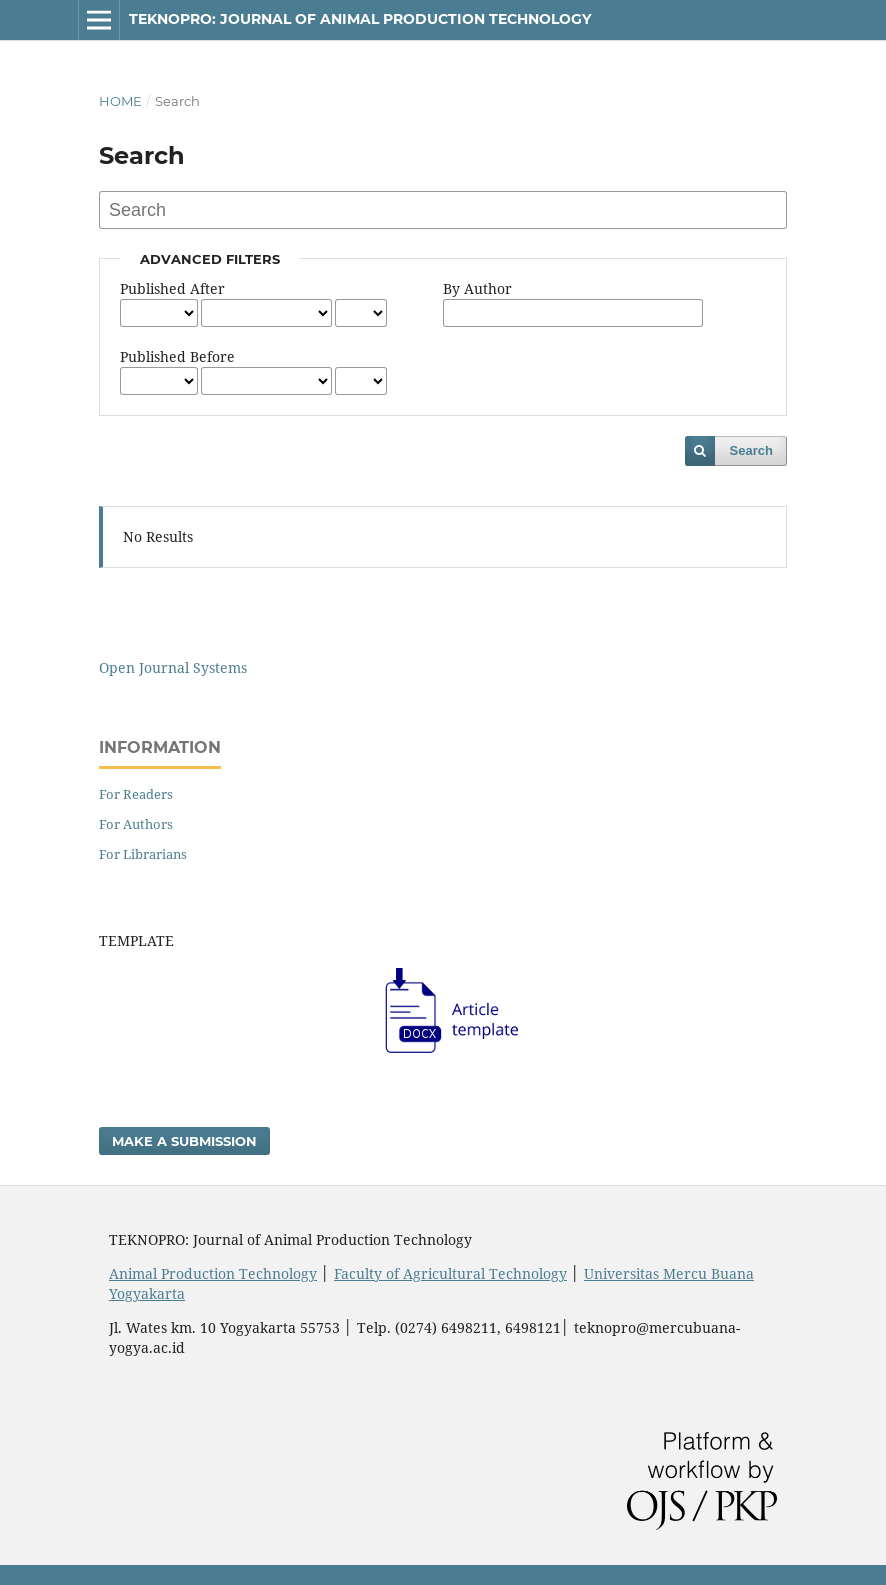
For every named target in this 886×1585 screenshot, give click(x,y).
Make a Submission (184, 1141)
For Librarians (143, 854)
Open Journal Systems (173, 667)
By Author (477, 288)
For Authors (136, 824)
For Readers (136, 794)
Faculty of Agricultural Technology (450, 1273)
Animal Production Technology (213, 1273)
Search (751, 450)
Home (120, 101)
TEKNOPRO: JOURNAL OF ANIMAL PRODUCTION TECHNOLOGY (360, 19)
